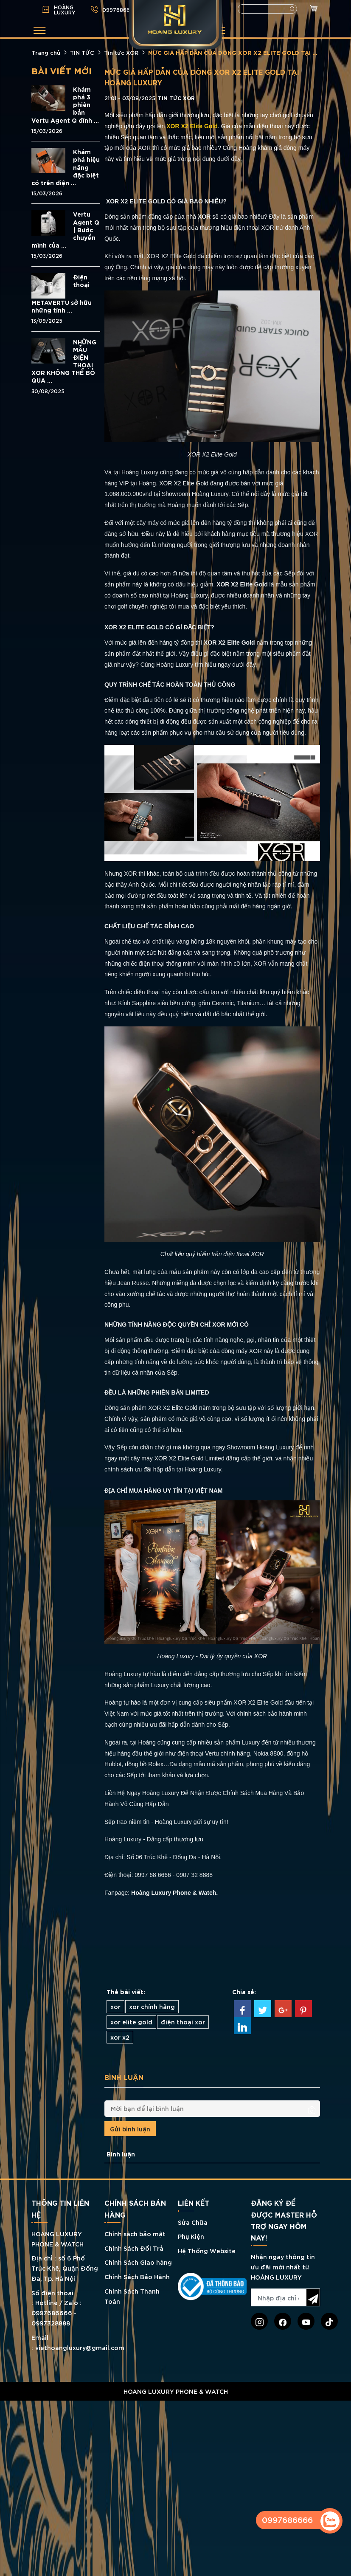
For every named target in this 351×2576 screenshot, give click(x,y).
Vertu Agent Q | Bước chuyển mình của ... (65, 229)
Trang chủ (45, 52)
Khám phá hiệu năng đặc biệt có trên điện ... (65, 167)
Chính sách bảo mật (135, 2233)
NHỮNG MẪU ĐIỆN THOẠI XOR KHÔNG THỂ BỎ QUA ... (63, 361)
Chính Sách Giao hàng (138, 2262)
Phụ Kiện (191, 2236)
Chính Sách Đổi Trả (133, 2248)
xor (115, 2006)
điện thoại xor (183, 2022)
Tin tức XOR (121, 52)
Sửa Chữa (193, 2222)
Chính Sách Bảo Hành (137, 2276)
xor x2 (119, 2037)
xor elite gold (131, 2022)
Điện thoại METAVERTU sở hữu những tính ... (61, 293)
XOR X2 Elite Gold (192, 126)
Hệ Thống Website (207, 2250)
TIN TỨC (82, 52)
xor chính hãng (152, 2006)
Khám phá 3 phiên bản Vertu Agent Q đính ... (65, 104)
